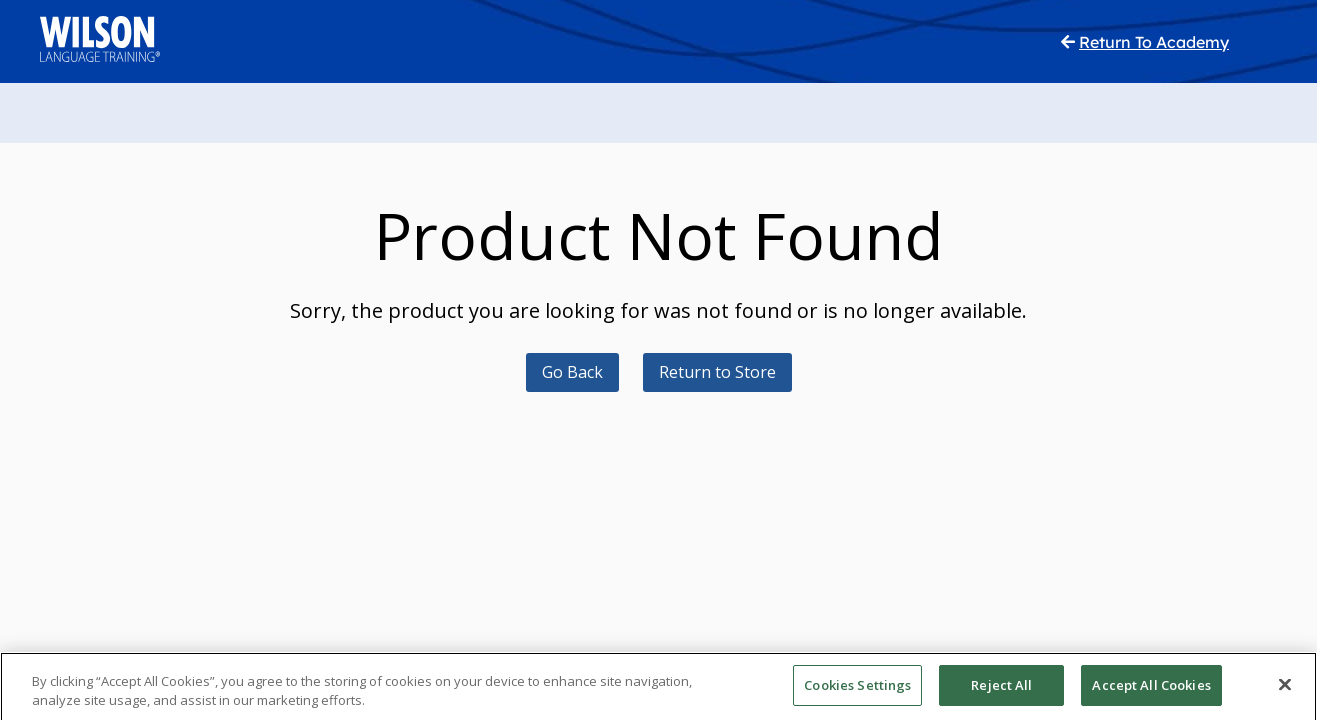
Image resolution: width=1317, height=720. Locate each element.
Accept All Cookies (1151, 697)
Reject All (1001, 697)
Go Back (572, 372)
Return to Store (717, 372)
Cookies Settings (857, 697)
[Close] (1285, 696)
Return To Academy (1154, 42)
